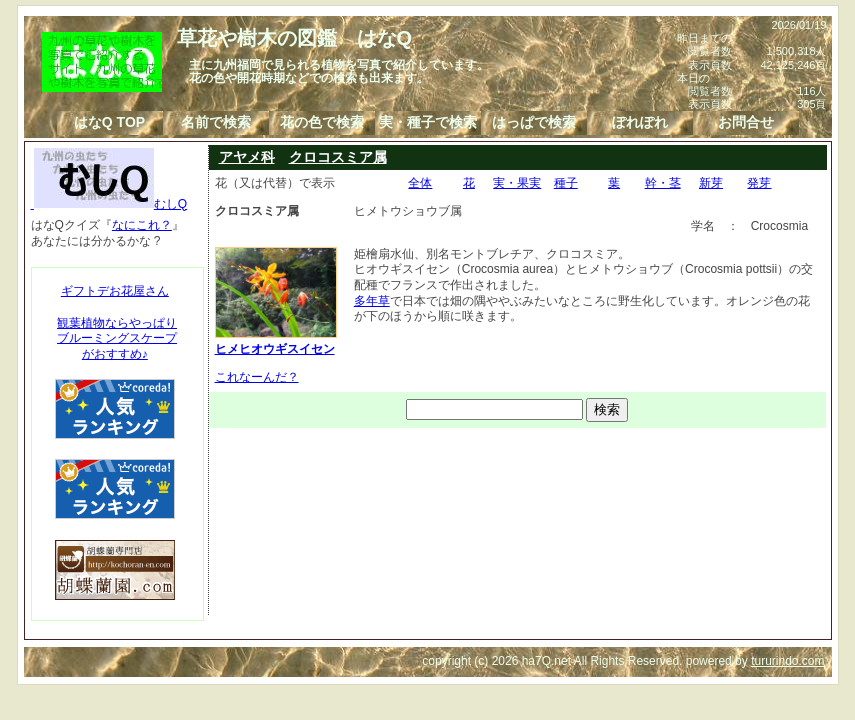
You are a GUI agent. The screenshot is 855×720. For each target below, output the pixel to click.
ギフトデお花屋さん (115, 291)
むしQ (109, 204)
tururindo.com (787, 661)
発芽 (759, 183)
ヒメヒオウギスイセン (276, 342)
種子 (566, 183)
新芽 (711, 183)
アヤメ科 (247, 157)
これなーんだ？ (257, 377)
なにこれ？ (142, 225)
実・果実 (517, 183)
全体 (420, 183)
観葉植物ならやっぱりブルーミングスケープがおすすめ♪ (117, 338)
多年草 (372, 301)
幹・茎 (663, 183)
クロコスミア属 (338, 157)
